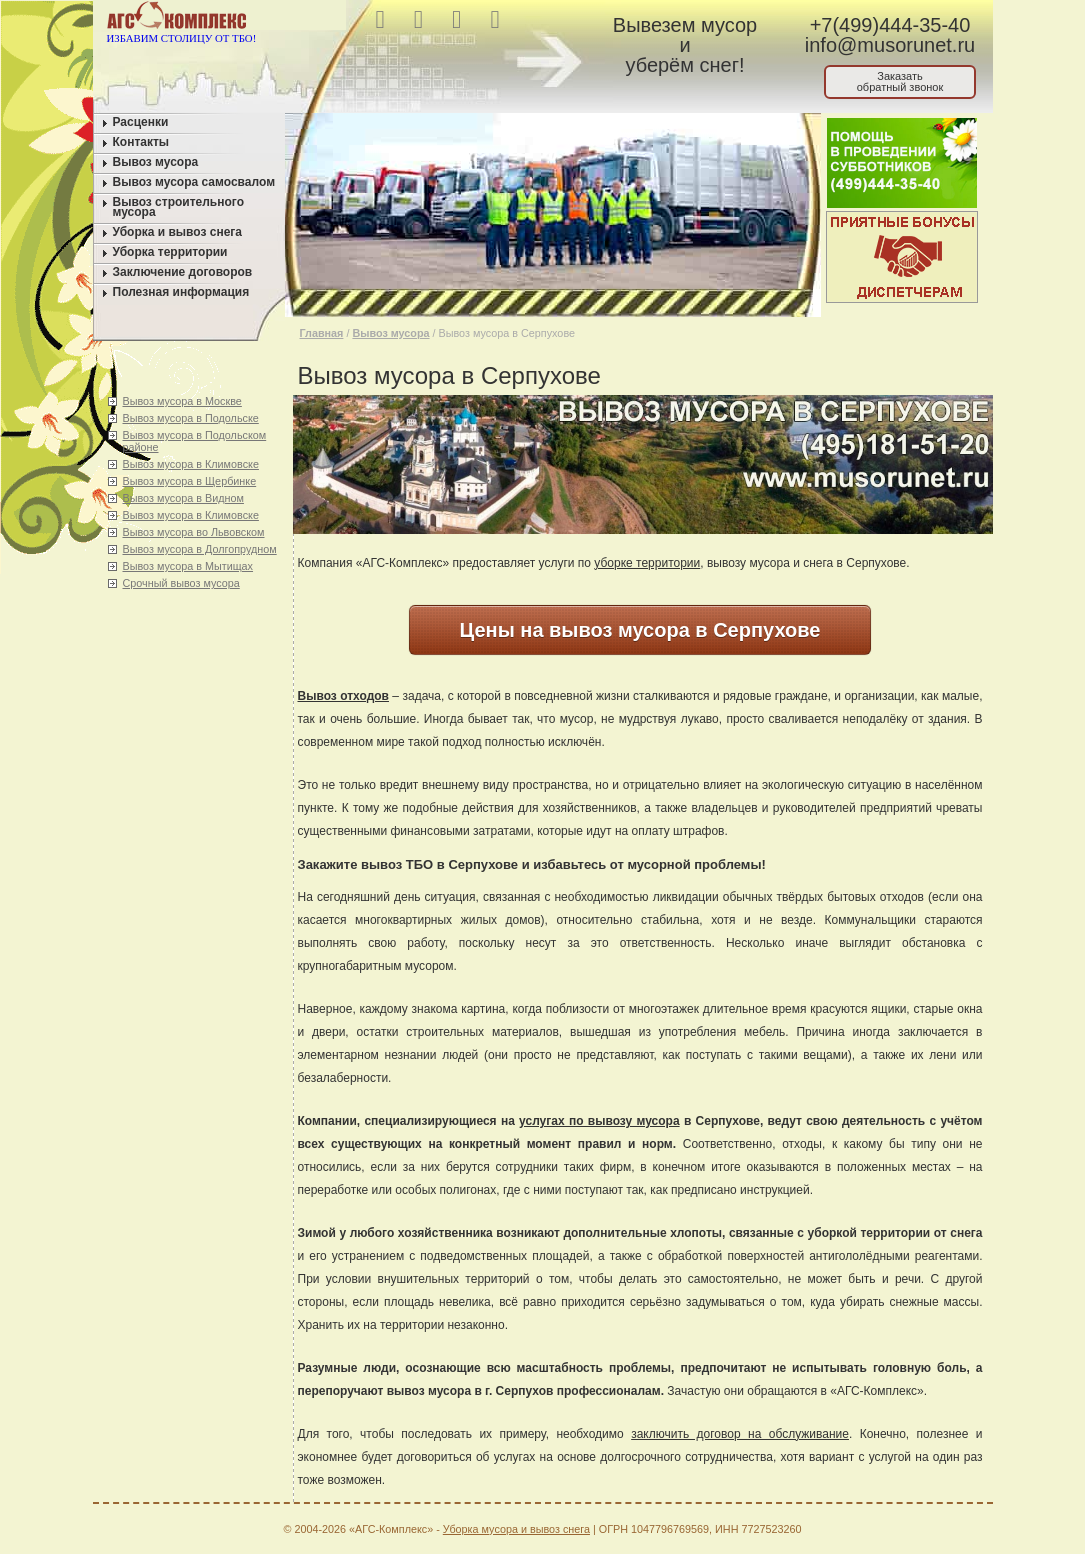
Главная (322, 333)
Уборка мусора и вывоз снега (516, 1529)
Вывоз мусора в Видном (183, 498)
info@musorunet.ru (890, 45)
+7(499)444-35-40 (890, 25)
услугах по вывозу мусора (599, 1121)
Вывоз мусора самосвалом (194, 182)
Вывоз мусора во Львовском (194, 532)
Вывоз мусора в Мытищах (188, 566)
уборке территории (647, 563)
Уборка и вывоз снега (178, 232)
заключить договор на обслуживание (740, 1434)
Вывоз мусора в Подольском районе (195, 441)
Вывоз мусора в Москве (182, 401)
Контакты (141, 142)
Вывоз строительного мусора (179, 207)
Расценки (141, 122)
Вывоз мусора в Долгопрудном (200, 549)
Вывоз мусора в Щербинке (190, 481)
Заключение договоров (183, 272)
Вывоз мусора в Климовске (191, 464)
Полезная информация (181, 292)
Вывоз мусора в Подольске (191, 418)
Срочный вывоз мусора (181, 583)
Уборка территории (170, 252)
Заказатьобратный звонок (900, 81)
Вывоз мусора (156, 162)
